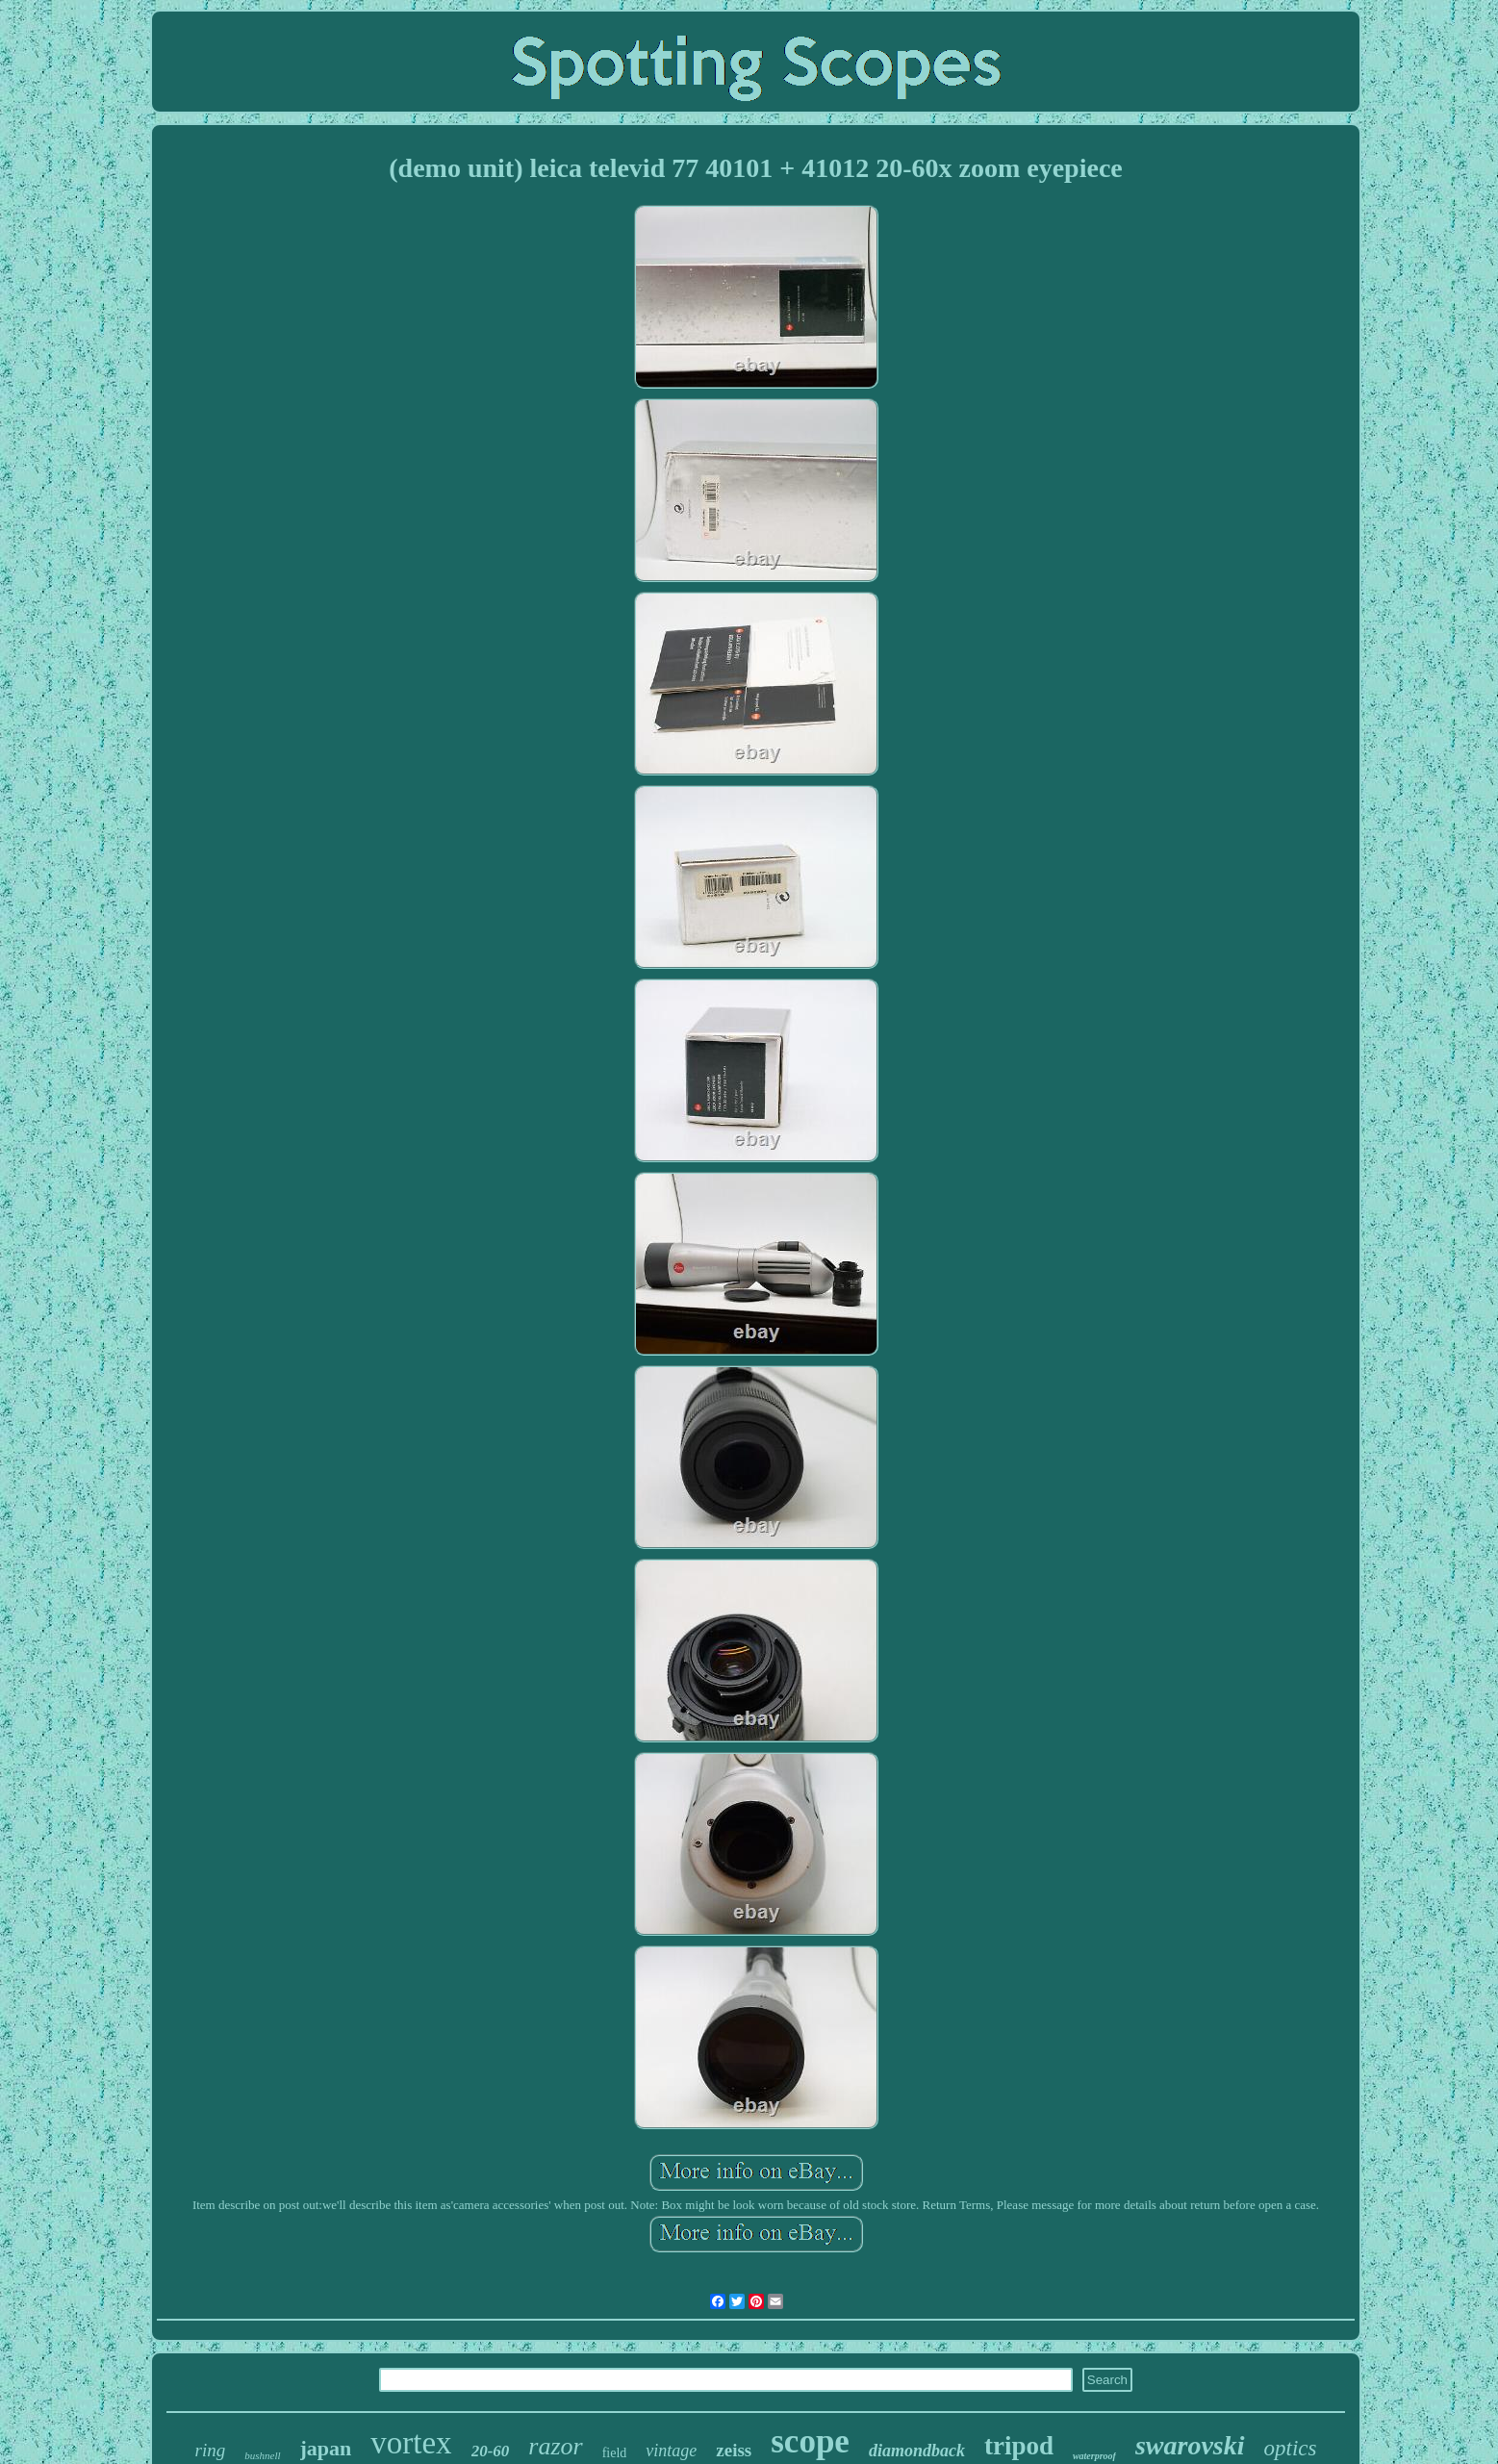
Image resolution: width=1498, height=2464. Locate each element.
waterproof (1094, 2456)
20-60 (490, 2451)
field (614, 2453)
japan (326, 2448)
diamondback (917, 2450)
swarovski (1190, 2445)
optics (1290, 2448)
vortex (410, 2443)
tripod (1019, 2445)
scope (810, 2441)
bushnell (262, 2455)
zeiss (733, 2450)
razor (555, 2446)
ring (210, 2450)
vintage (671, 2450)
